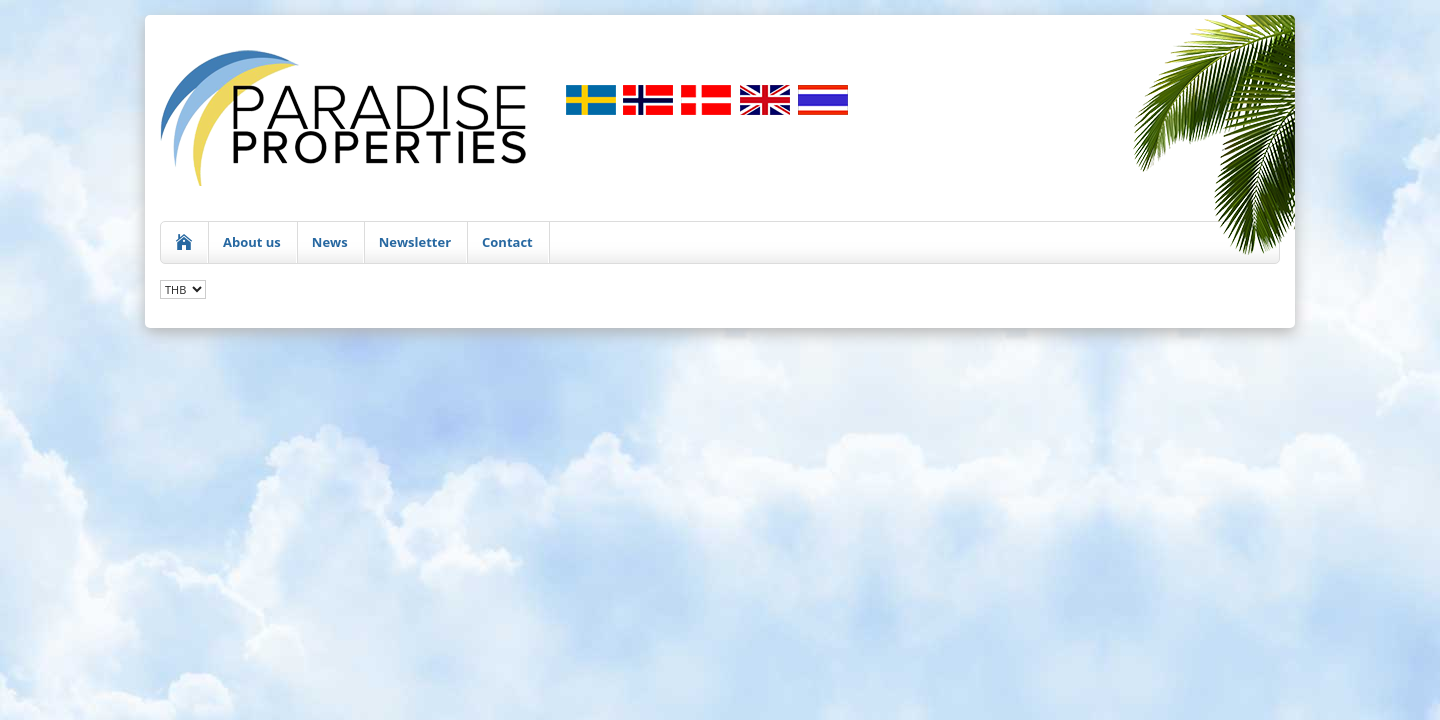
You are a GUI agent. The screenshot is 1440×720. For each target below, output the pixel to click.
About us (252, 242)
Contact (507, 242)
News (330, 242)
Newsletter (415, 242)
